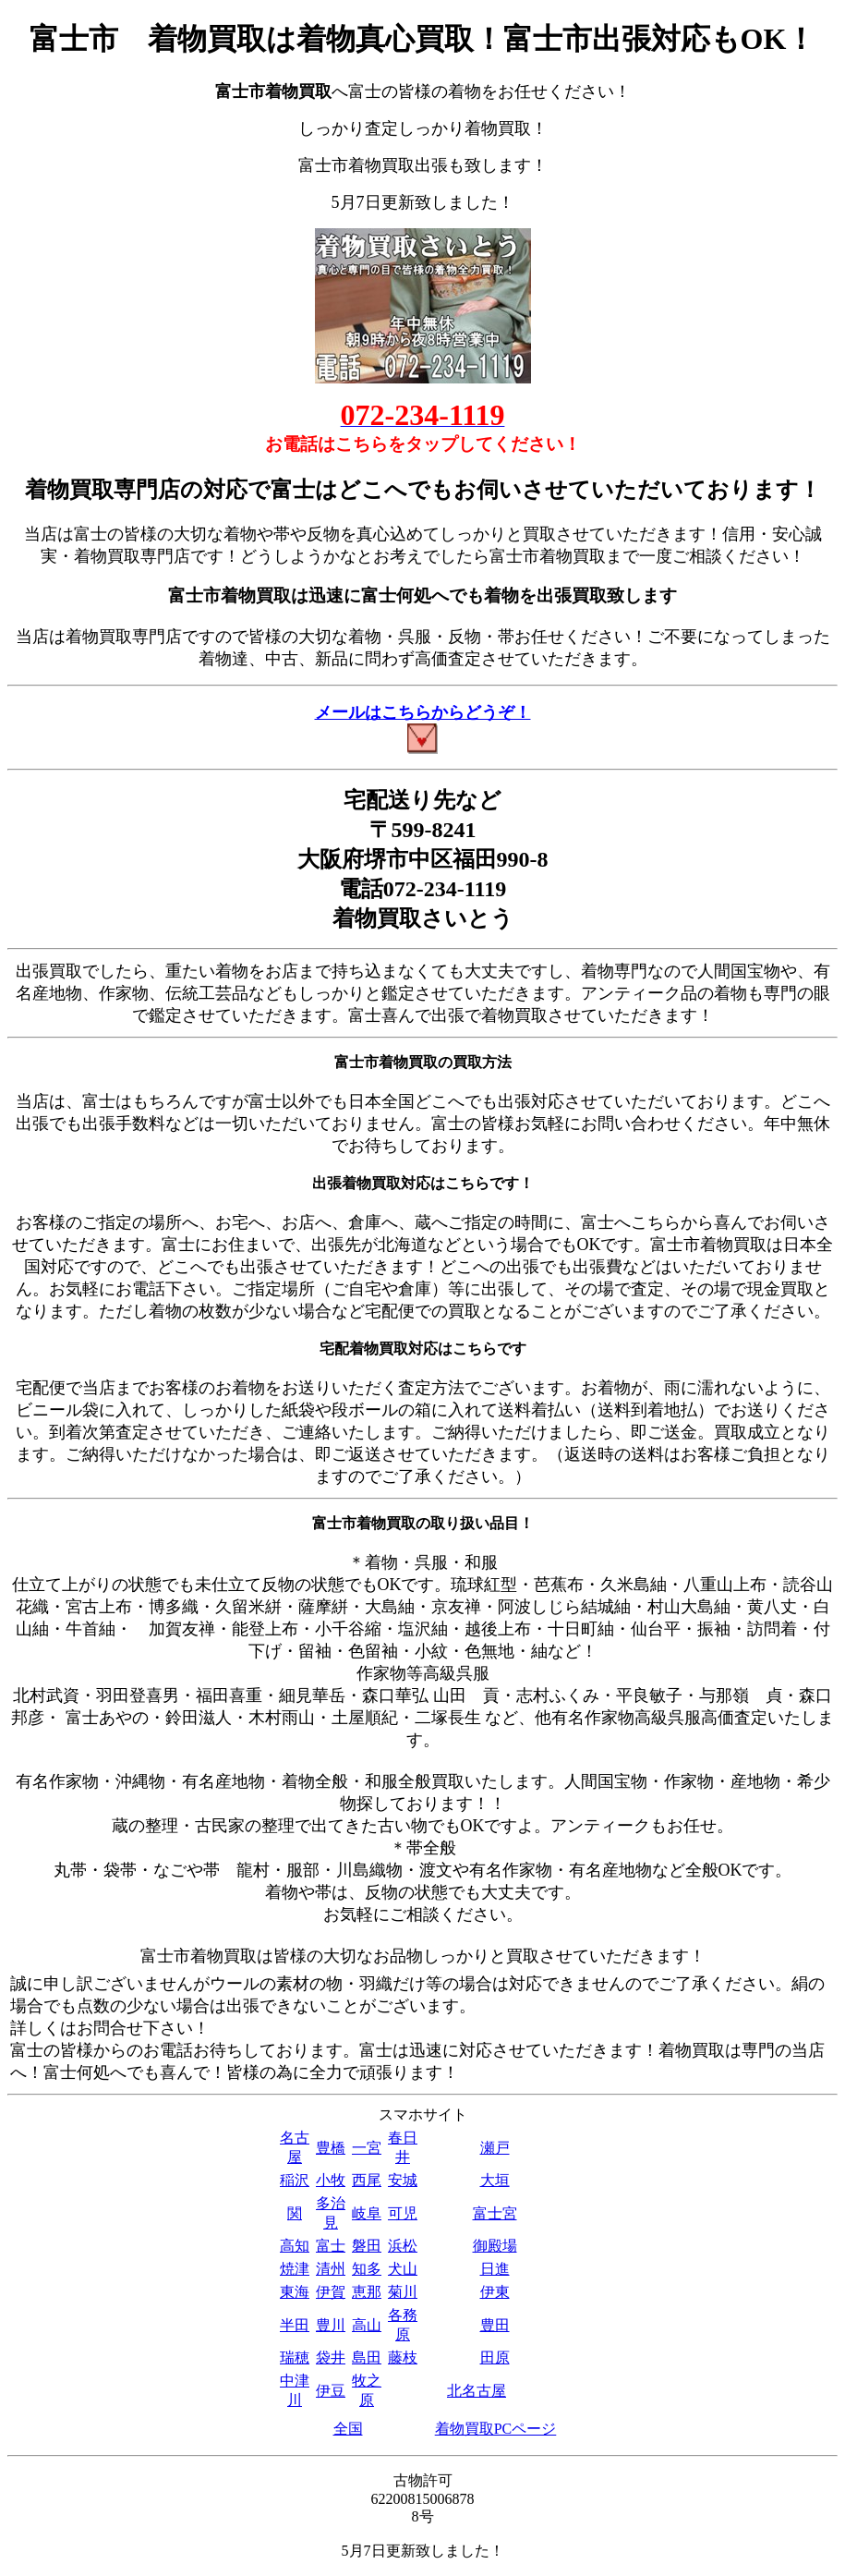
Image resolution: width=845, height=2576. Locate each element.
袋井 (330, 2357)
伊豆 (330, 2391)
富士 (330, 2246)
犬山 (402, 2269)
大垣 (495, 2180)
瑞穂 (294, 2357)
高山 (366, 2325)
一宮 (366, 2148)
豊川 (330, 2325)
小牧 (330, 2180)
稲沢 (294, 2180)
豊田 (495, 2325)
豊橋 (330, 2148)
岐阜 (366, 2213)
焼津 (294, 2269)
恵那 (366, 2292)
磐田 (366, 2246)
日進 (495, 2269)
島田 (366, 2357)
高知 (294, 2246)
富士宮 (495, 2213)
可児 (402, 2213)
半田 (294, 2325)
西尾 (366, 2180)
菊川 (402, 2292)
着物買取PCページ (496, 2428)
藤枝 (402, 2357)
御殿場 (495, 2246)
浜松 (402, 2246)
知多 (366, 2269)
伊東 (495, 2292)
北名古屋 (476, 2391)
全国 (348, 2428)
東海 (294, 2292)
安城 (402, 2180)
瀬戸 (495, 2148)
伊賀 (330, 2292)
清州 (330, 2269)
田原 (495, 2357)
